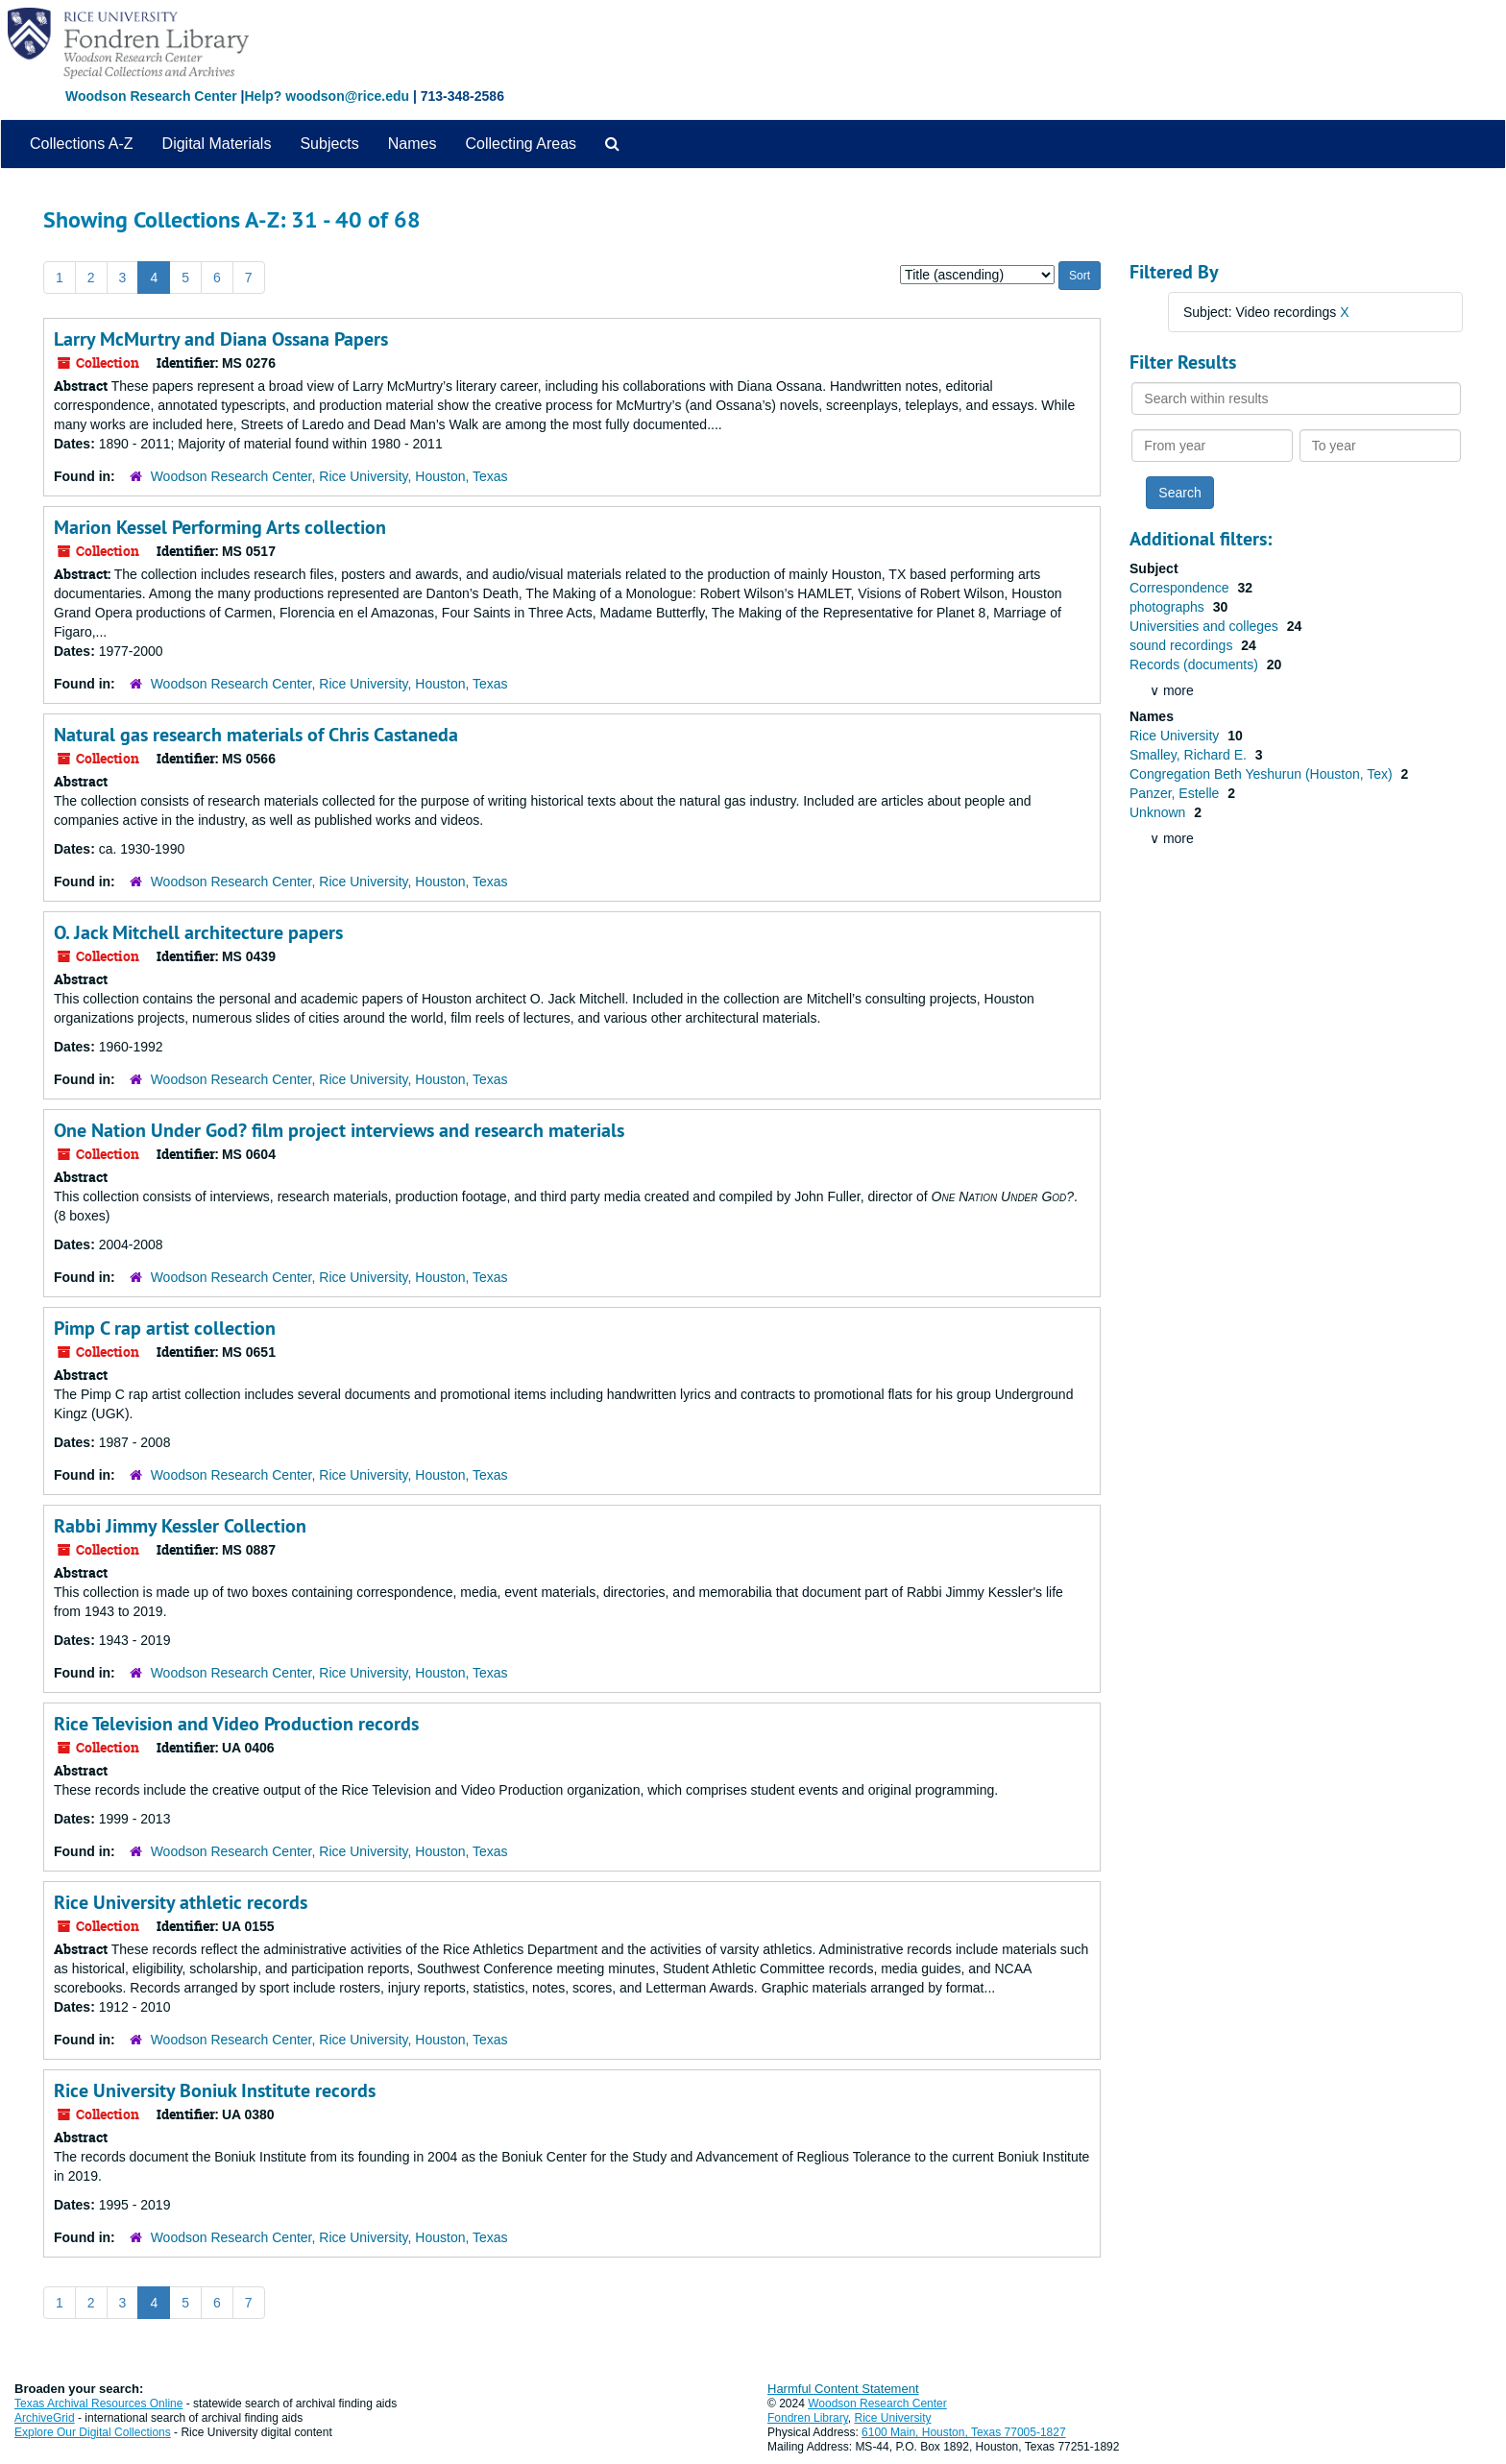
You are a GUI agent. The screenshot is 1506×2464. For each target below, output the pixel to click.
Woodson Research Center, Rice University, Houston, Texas (329, 476)
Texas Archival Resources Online (98, 2403)
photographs (1169, 607)
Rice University (1176, 735)
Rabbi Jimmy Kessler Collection (180, 1525)
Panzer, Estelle (1176, 793)
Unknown (1159, 812)
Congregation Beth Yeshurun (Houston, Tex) (1263, 774)
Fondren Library (807, 2418)
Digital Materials (217, 143)
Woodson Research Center (151, 96)
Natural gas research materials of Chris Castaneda (256, 734)
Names (412, 143)
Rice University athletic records (180, 1902)
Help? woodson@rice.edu (326, 96)
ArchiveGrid (44, 2418)
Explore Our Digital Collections (92, 2432)
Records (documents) (1196, 664)
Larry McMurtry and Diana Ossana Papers (221, 338)
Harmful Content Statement (843, 2388)
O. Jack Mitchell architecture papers (198, 932)
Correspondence (1181, 587)
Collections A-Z (82, 143)
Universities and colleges (1206, 626)
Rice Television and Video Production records (236, 1723)
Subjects (329, 143)
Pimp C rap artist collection (165, 1328)
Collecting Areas (520, 143)
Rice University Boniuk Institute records (215, 2090)
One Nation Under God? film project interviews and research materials (339, 1130)
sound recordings (1183, 645)
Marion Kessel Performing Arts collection (220, 527)
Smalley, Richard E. (1190, 754)
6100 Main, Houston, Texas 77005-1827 (964, 2432)
